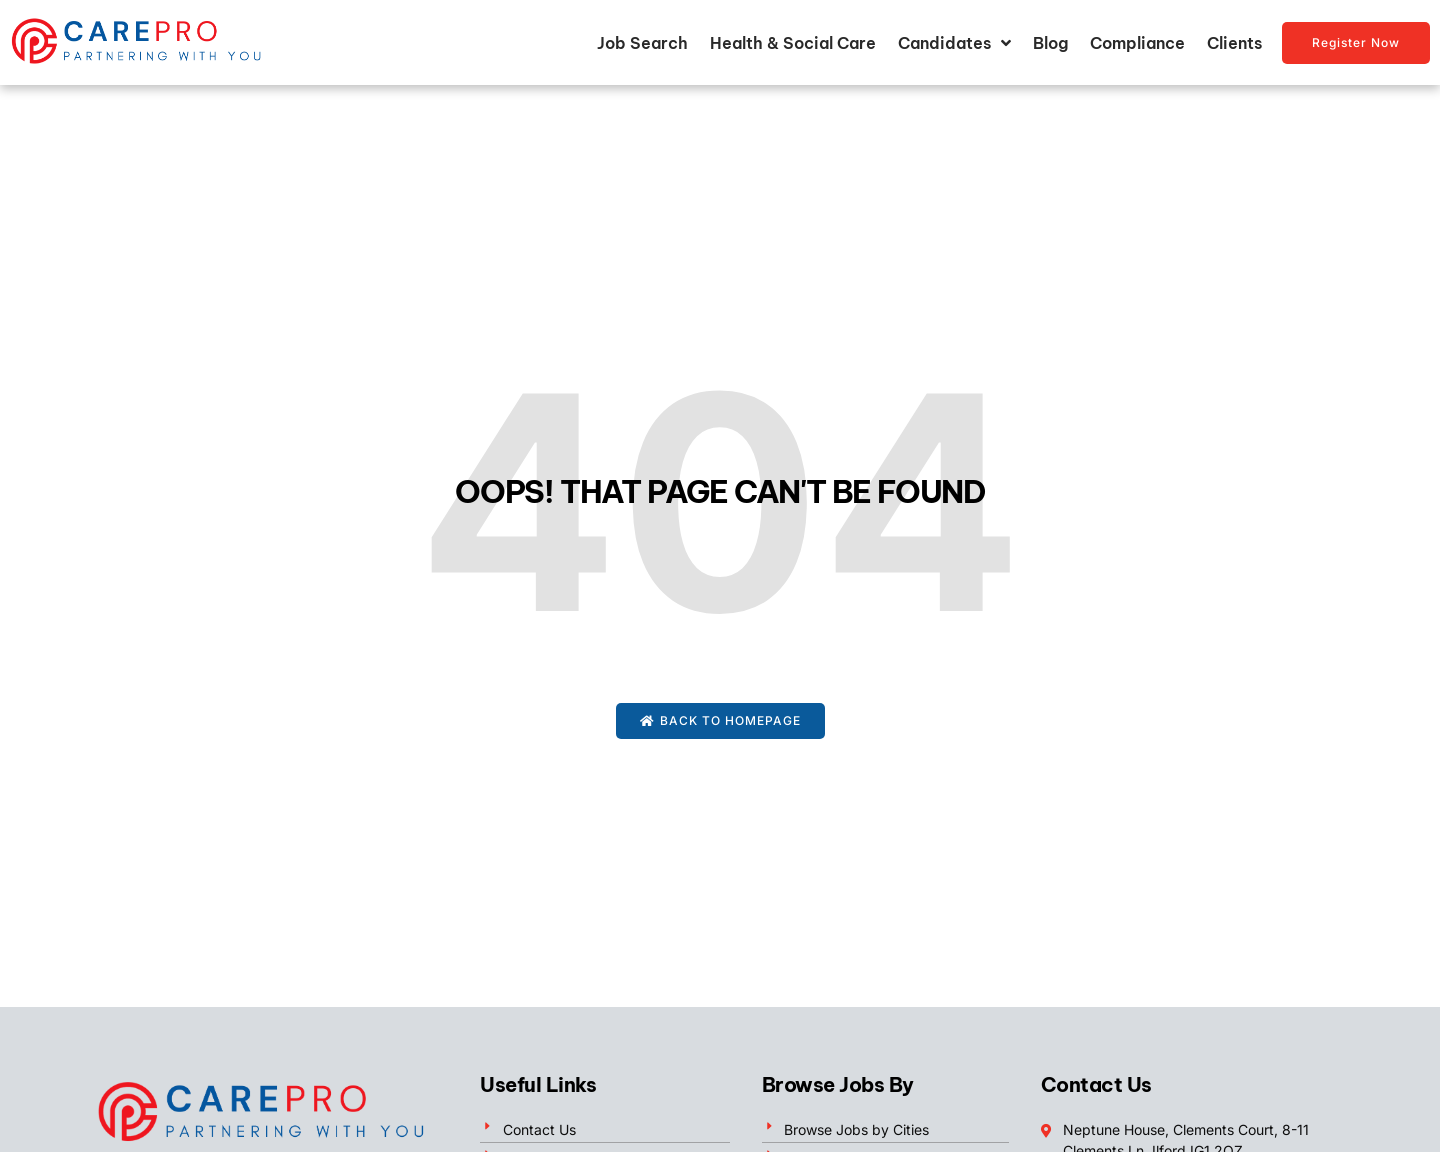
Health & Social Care (793, 43)
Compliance (1137, 43)
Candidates (954, 43)
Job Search (642, 43)
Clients (1234, 43)
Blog (1050, 43)
